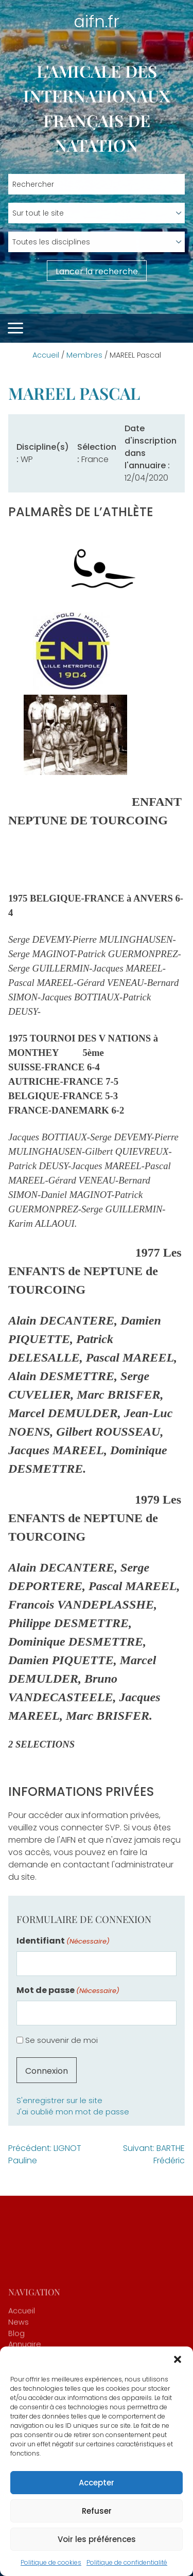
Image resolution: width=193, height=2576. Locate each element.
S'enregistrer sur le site (59, 2100)
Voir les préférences (97, 2539)
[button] (177, 2359)
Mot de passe (67, 1990)
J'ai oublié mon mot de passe (72, 2112)
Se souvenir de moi (61, 2040)
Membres (84, 355)
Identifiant (63, 1941)
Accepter (96, 2482)
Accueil (45, 355)
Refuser (97, 2511)
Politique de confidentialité (126, 2562)
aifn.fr (96, 21)
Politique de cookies (51, 2562)
